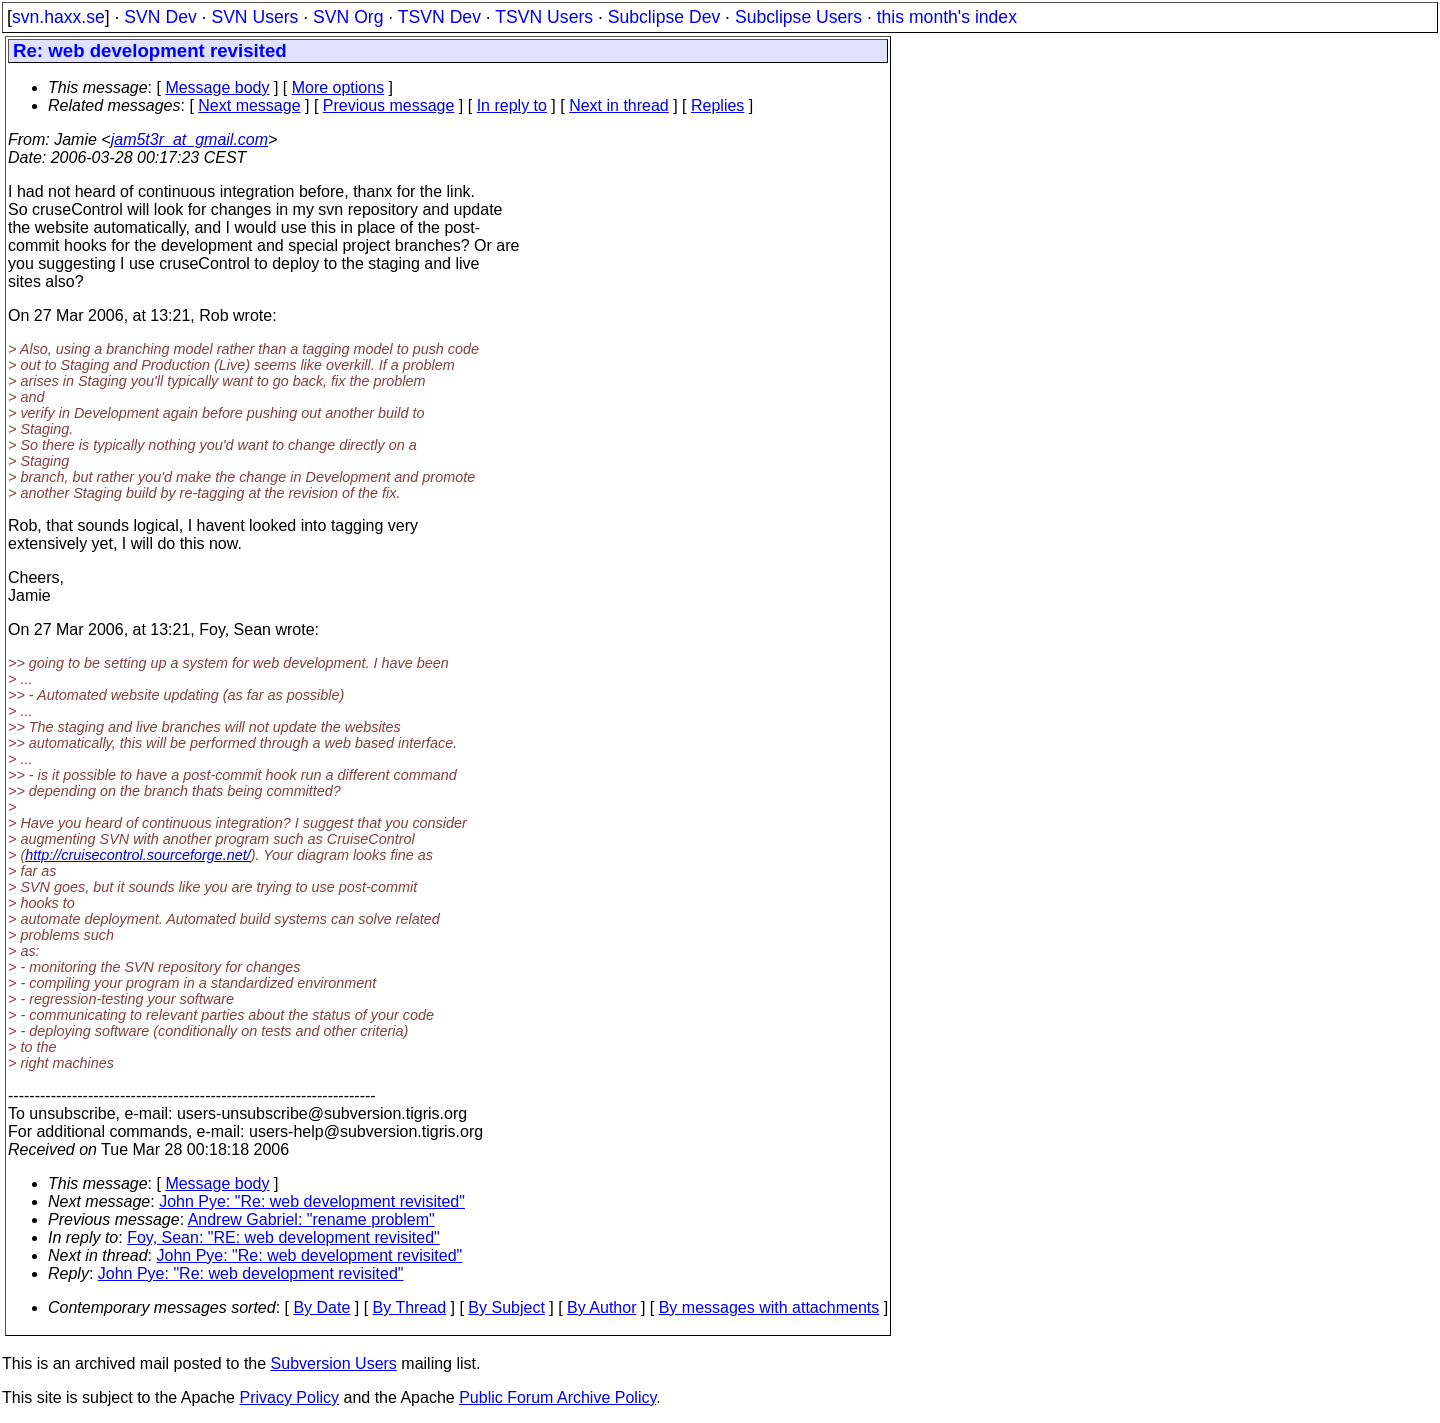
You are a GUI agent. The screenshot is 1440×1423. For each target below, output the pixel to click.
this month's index (947, 17)
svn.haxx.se (58, 17)
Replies (717, 105)
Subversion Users (334, 1363)
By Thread (410, 1307)
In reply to (512, 105)
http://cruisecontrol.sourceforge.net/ (138, 855)
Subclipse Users (798, 17)
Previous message (389, 105)
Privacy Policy (289, 1397)
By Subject (506, 1307)
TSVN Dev (439, 17)
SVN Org (348, 17)
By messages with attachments (769, 1307)
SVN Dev (160, 17)
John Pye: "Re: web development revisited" (312, 1201)
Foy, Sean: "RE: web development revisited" (283, 1237)
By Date (321, 1307)
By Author (601, 1307)
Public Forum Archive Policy (557, 1397)
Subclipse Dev (664, 17)
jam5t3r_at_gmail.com (189, 139)
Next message (249, 105)
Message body (217, 87)
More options (338, 87)
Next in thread (619, 105)
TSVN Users (544, 17)
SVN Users (254, 17)
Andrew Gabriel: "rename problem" (311, 1219)
